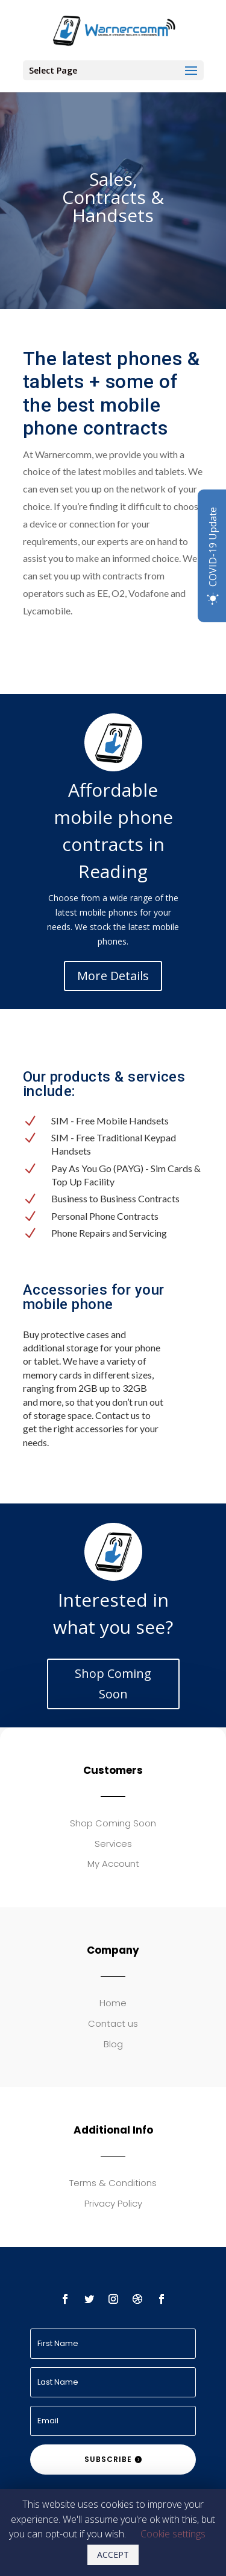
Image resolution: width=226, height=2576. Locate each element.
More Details (113, 976)
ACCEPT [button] (113, 2554)
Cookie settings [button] (173, 2533)
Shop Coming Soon (113, 1683)
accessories (99, 1428)
